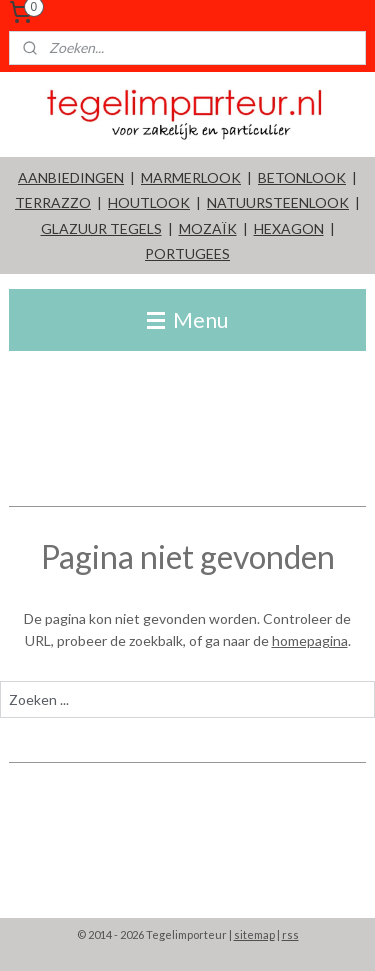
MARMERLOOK (191, 177)
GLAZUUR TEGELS (101, 228)
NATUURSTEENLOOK (278, 202)
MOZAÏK (208, 228)
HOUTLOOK (149, 202)
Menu (187, 319)
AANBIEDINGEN (71, 177)
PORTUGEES (187, 253)
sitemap (254, 934)
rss (290, 934)
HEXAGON (289, 228)
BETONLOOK (302, 177)
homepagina (310, 640)
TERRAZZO (53, 202)
